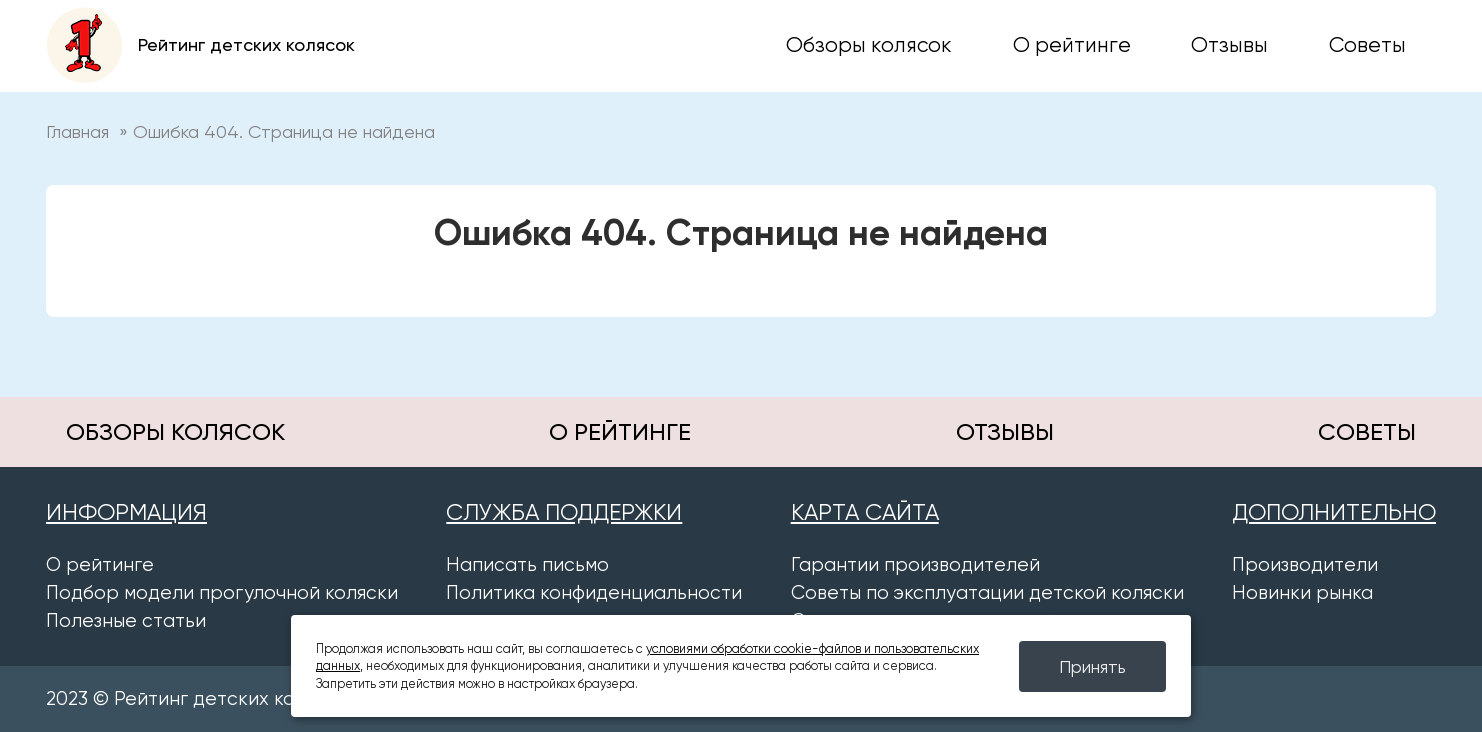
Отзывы (1229, 45)
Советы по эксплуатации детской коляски (987, 593)
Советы (1367, 45)
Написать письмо (527, 565)
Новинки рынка (1302, 593)
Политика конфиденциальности (594, 593)
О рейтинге (1072, 45)
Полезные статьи (126, 621)
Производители (1305, 565)
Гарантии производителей (915, 565)
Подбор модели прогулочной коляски (222, 593)
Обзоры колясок (869, 45)
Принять (1092, 666)
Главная (77, 131)
